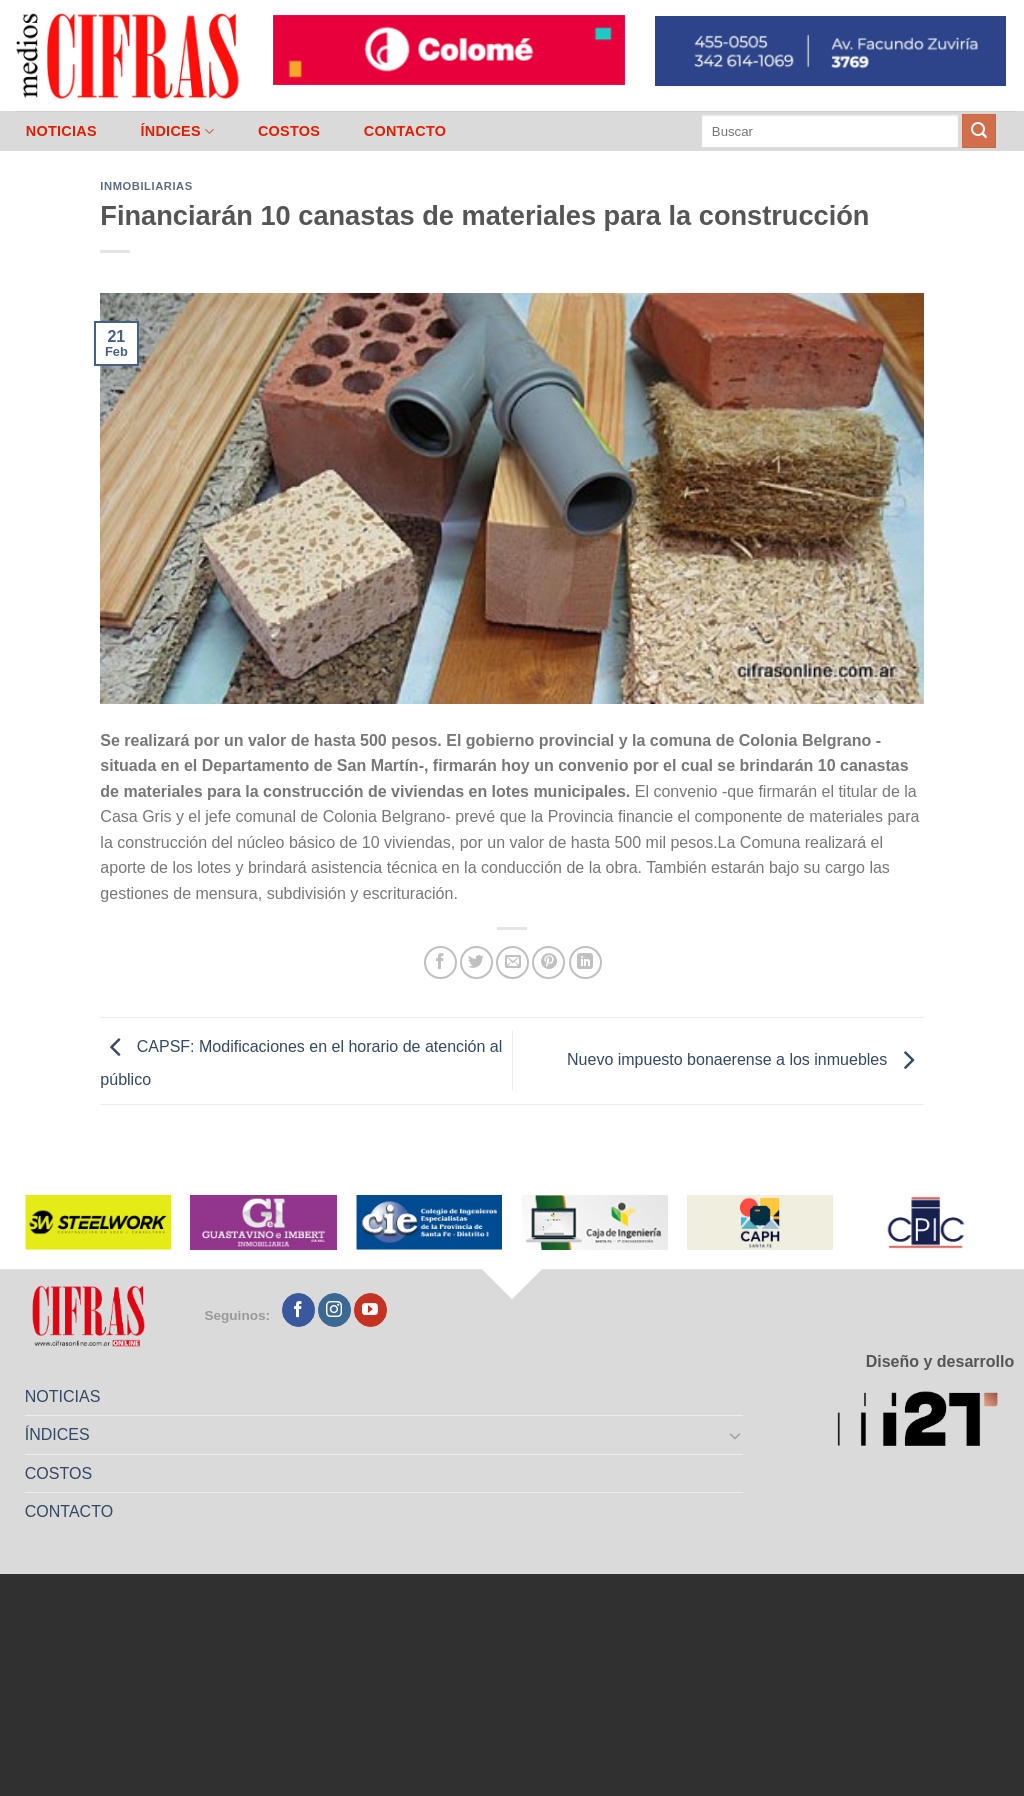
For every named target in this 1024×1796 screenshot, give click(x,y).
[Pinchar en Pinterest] (548, 962)
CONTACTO (405, 131)
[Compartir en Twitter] (476, 962)
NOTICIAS (61, 131)
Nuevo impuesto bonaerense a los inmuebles (745, 1059)
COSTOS (289, 131)
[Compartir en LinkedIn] (585, 962)
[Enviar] (979, 131)
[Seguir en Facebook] (298, 1310)
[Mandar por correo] (512, 962)
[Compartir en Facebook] (440, 962)
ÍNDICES (177, 131)
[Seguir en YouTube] (370, 1310)
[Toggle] (736, 1435)
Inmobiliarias (146, 186)
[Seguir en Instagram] (334, 1310)
